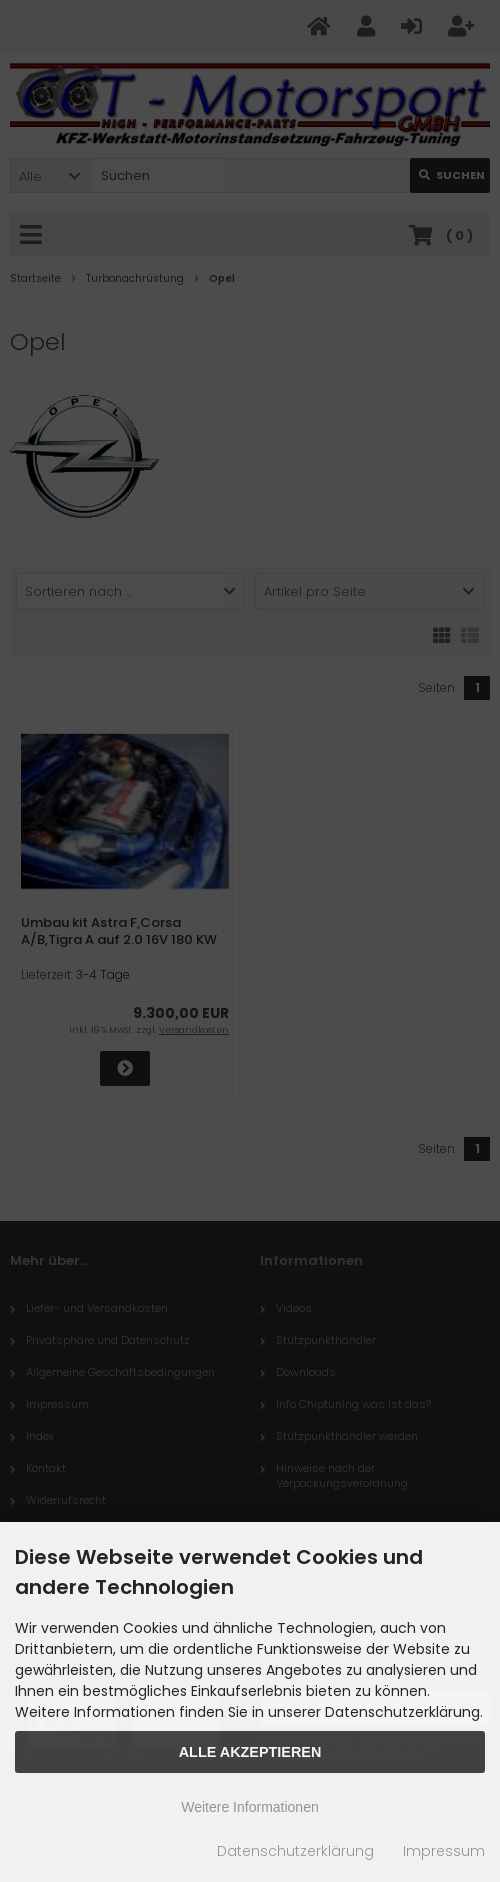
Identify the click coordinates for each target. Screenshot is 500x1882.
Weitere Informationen (249, 1807)
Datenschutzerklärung (295, 1851)
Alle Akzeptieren (250, 1752)
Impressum (444, 1851)
